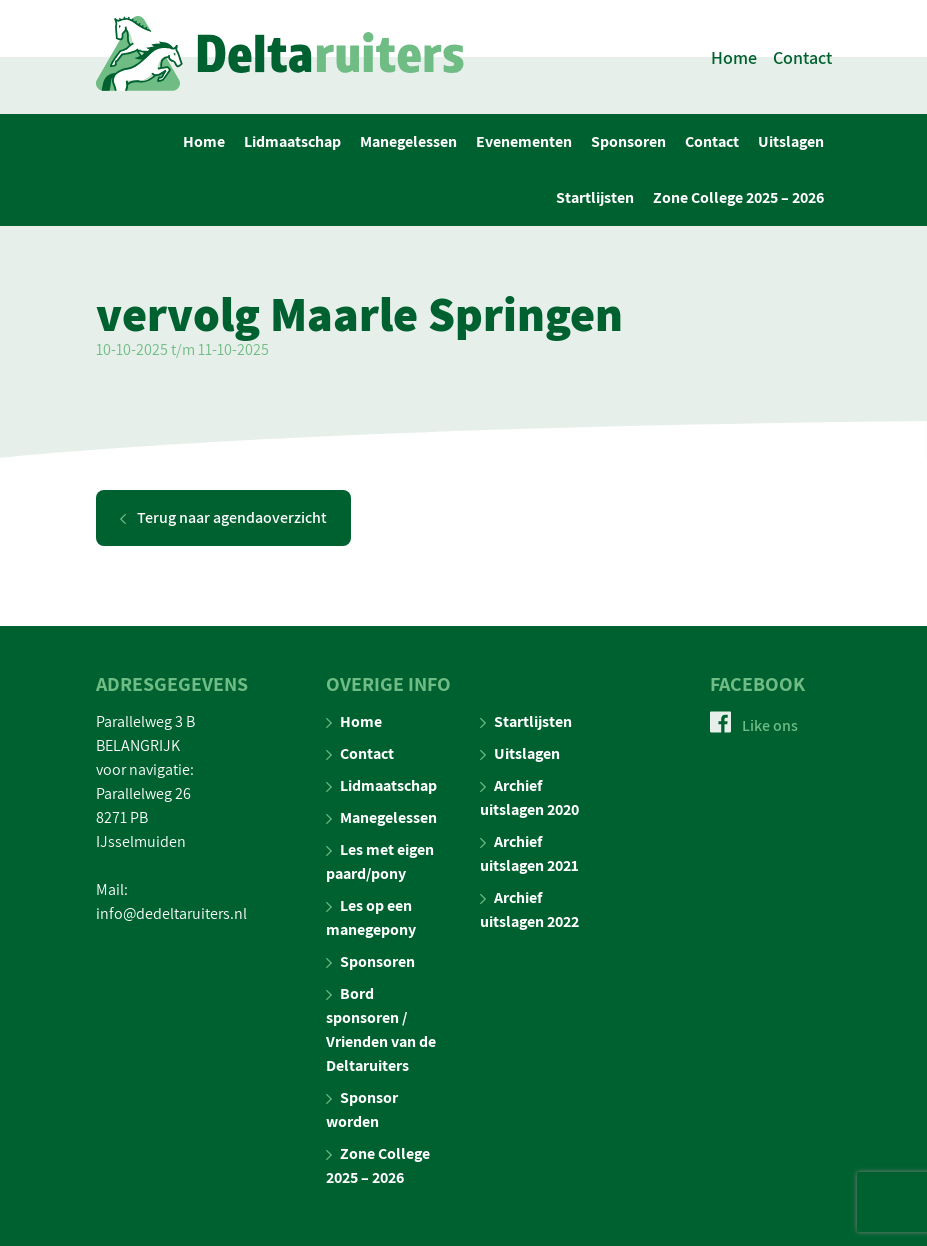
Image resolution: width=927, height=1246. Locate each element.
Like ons (754, 725)
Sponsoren (628, 141)
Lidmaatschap (292, 141)
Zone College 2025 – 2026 (738, 197)
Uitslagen (791, 141)
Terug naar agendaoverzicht (223, 517)
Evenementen (524, 141)
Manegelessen (408, 141)
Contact (802, 57)
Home (734, 57)
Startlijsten (595, 197)
